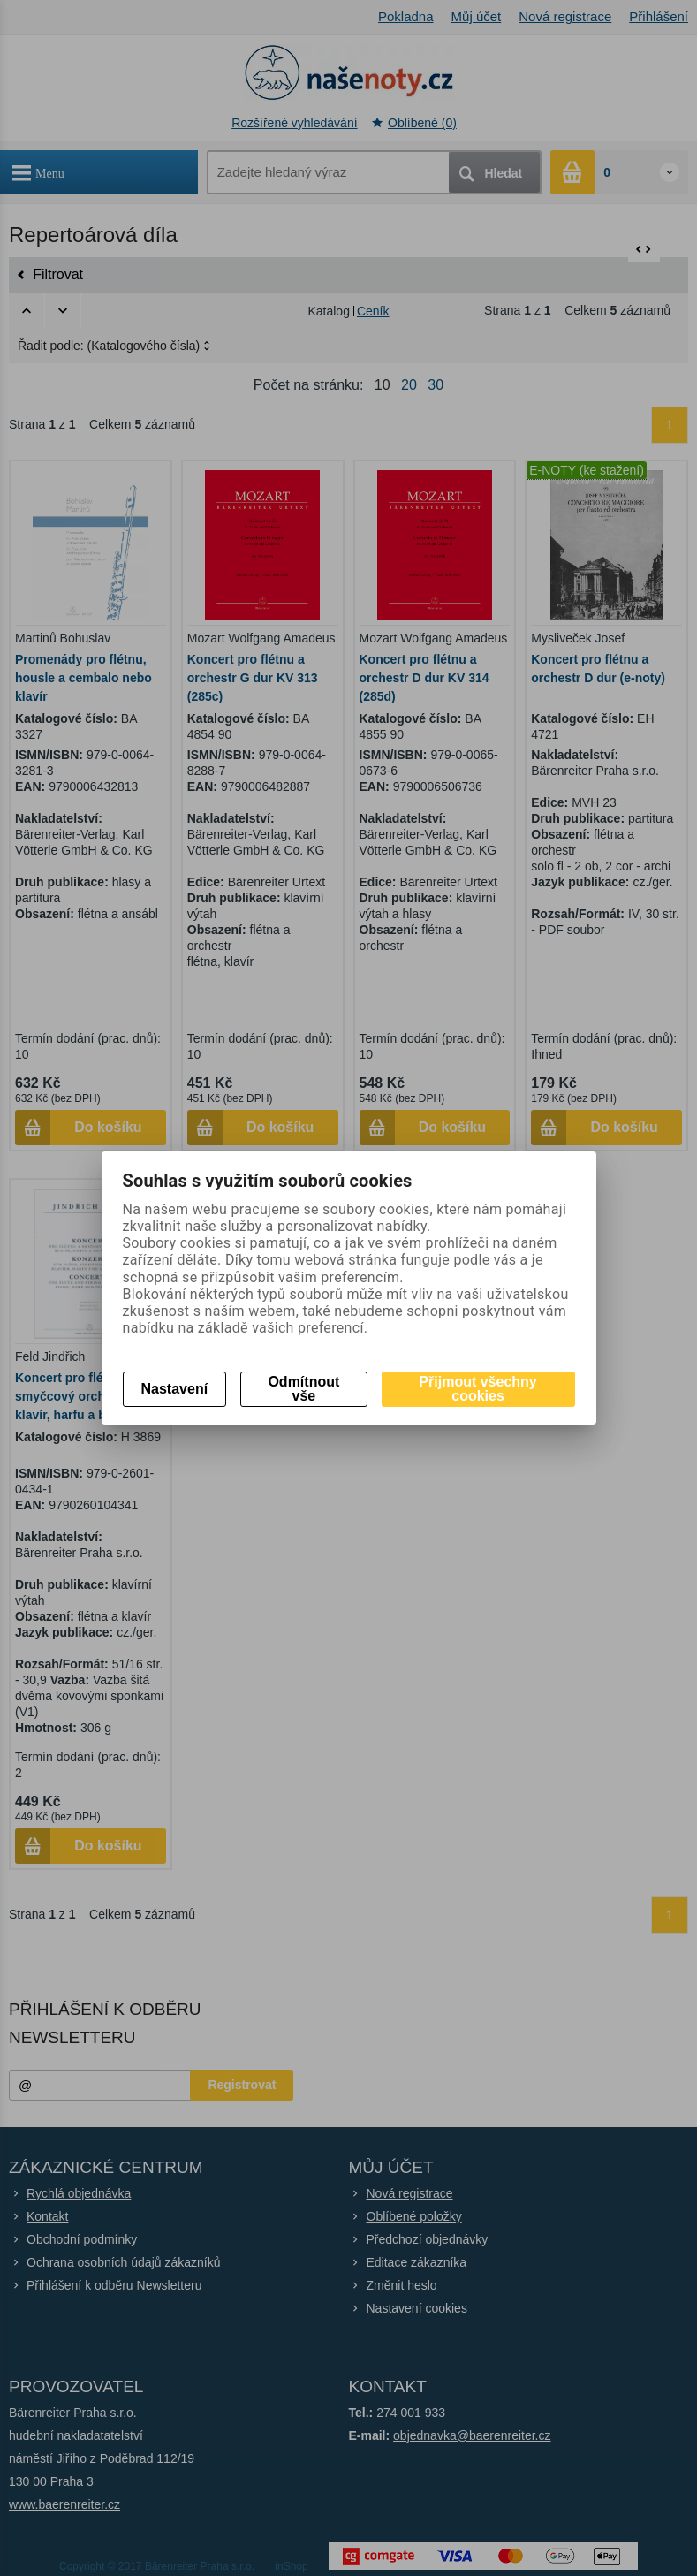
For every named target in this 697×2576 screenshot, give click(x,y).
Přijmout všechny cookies (477, 1388)
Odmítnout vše (303, 1388)
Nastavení (174, 1388)
